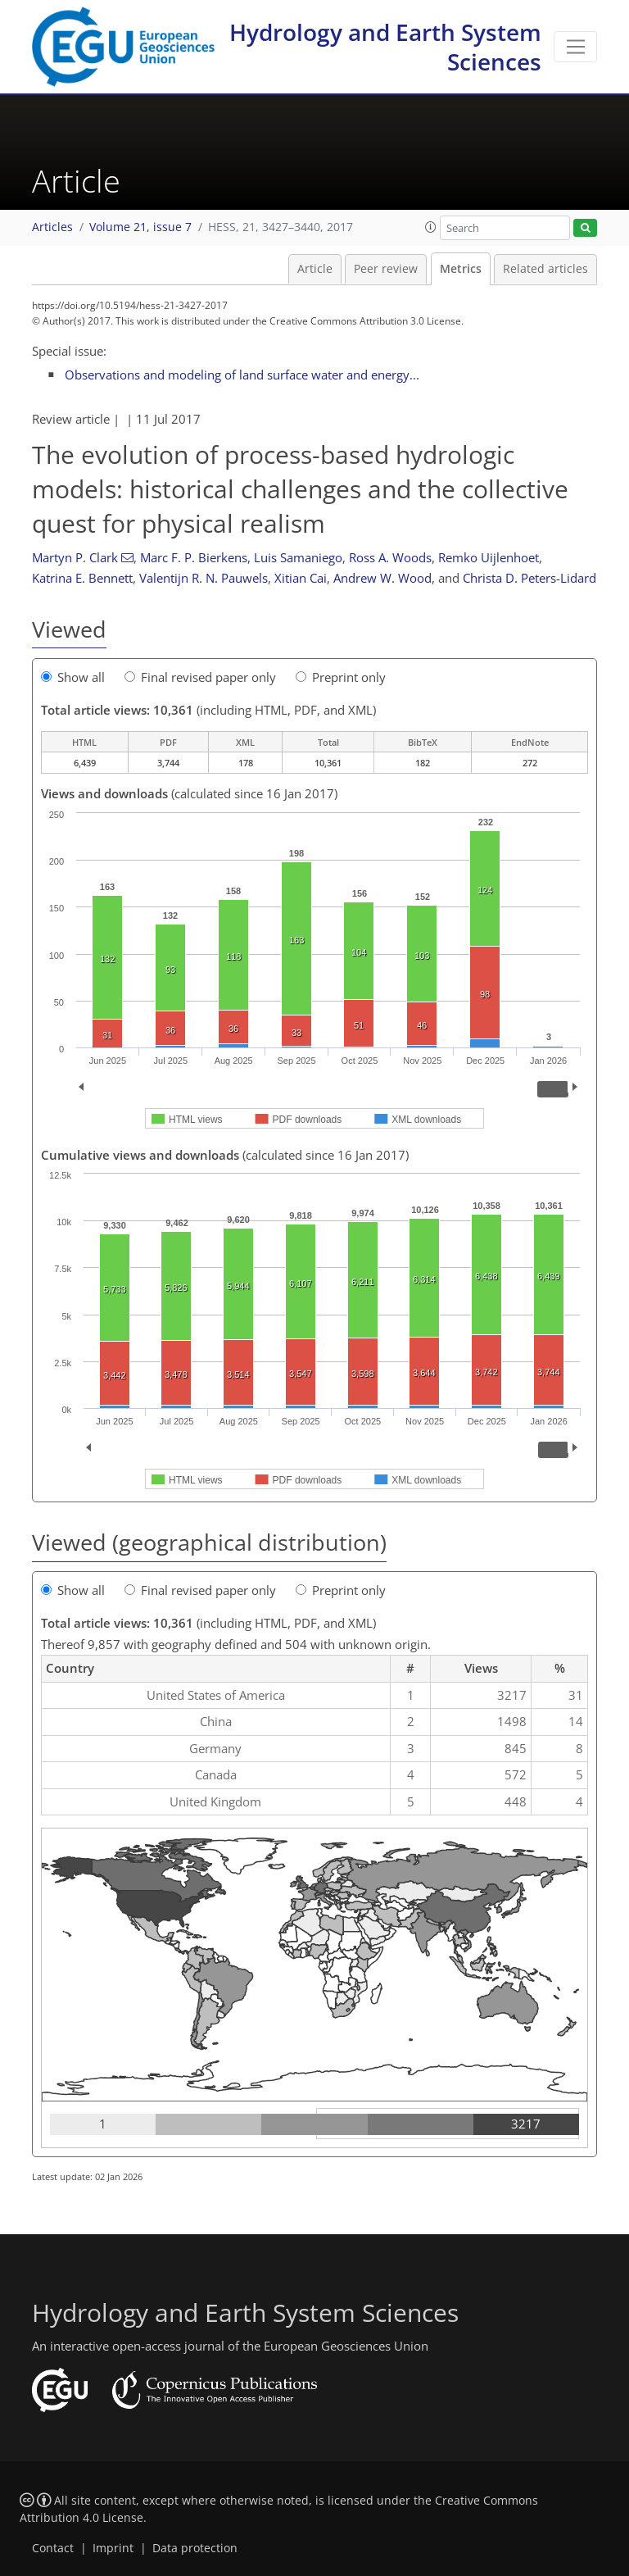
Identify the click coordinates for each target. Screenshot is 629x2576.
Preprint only (341, 677)
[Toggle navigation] (575, 46)
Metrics (461, 268)
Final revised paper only (200, 677)
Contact (53, 2548)
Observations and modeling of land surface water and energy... (242, 374)
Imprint (113, 2548)
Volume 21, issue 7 (140, 227)
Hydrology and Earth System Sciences (385, 46)
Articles (52, 227)
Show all (73, 677)
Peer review (386, 268)
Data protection (195, 2548)
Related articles (545, 268)
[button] (431, 227)
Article (315, 268)
